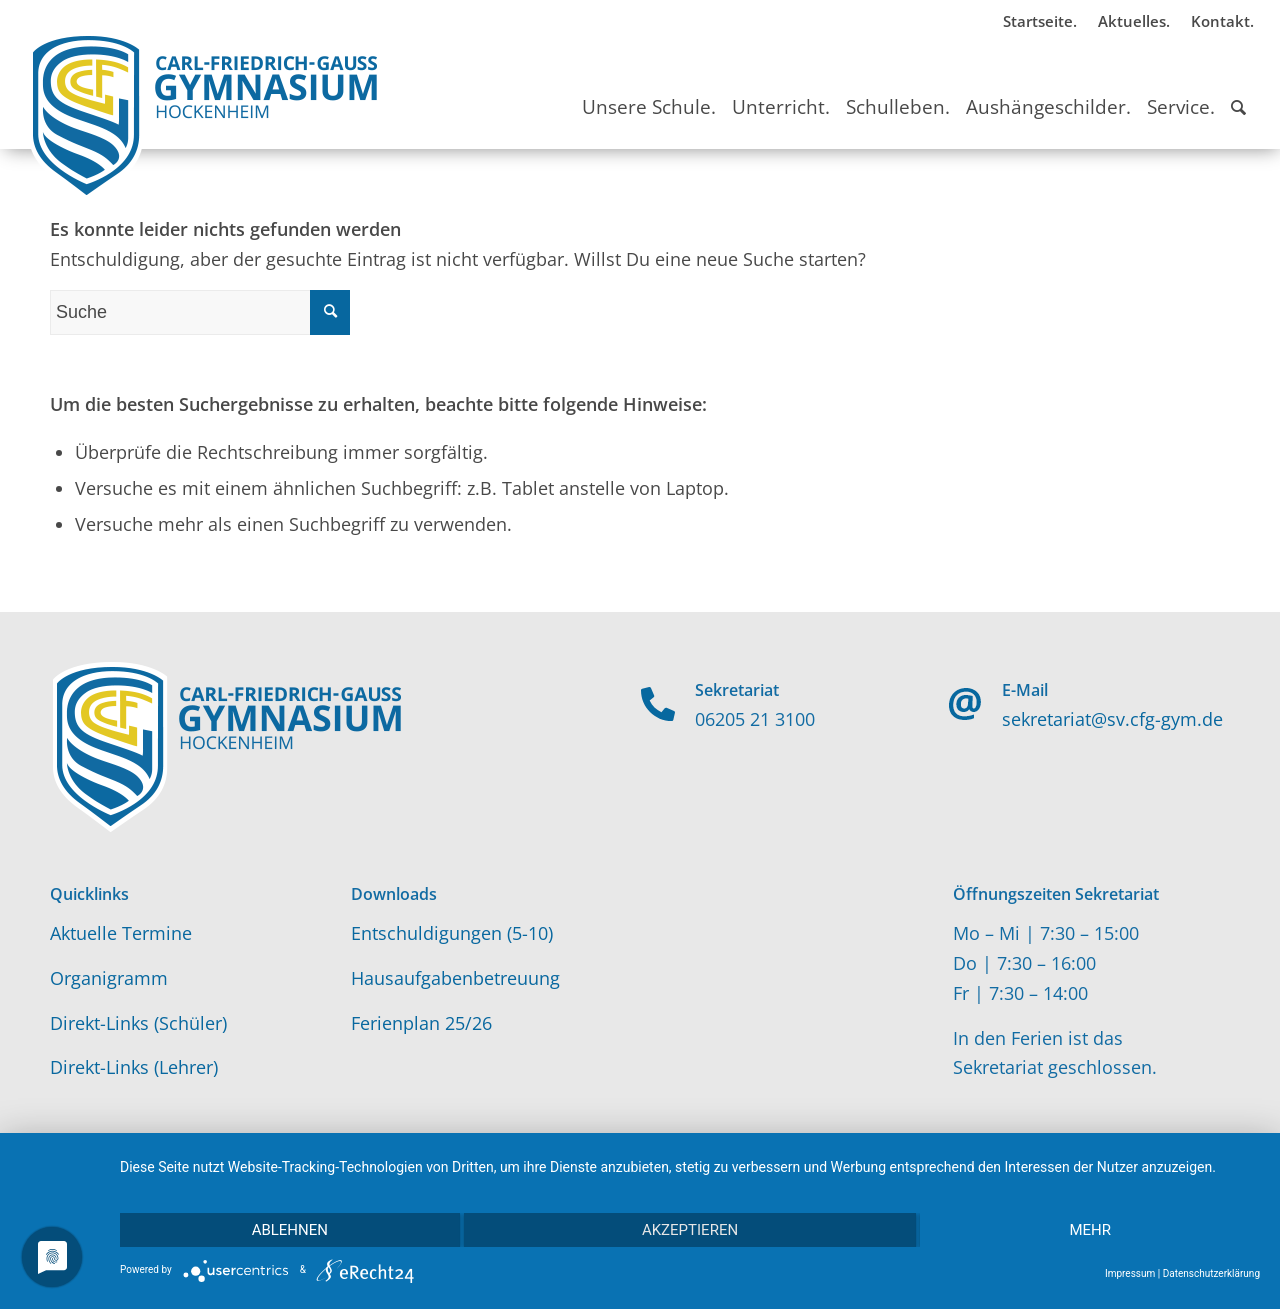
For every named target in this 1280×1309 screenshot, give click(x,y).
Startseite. (1040, 21)
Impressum (1130, 1273)
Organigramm (109, 978)
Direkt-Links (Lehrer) (134, 1067)
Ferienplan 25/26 (421, 1023)
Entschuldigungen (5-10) (452, 933)
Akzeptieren (690, 1230)
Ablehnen (290, 1230)
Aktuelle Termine (121, 933)
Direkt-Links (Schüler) (138, 1023)
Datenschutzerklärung (1211, 1273)
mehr (1090, 1230)
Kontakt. (1222, 21)
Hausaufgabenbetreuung (455, 978)
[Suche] (1238, 89)
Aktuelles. (1134, 21)
